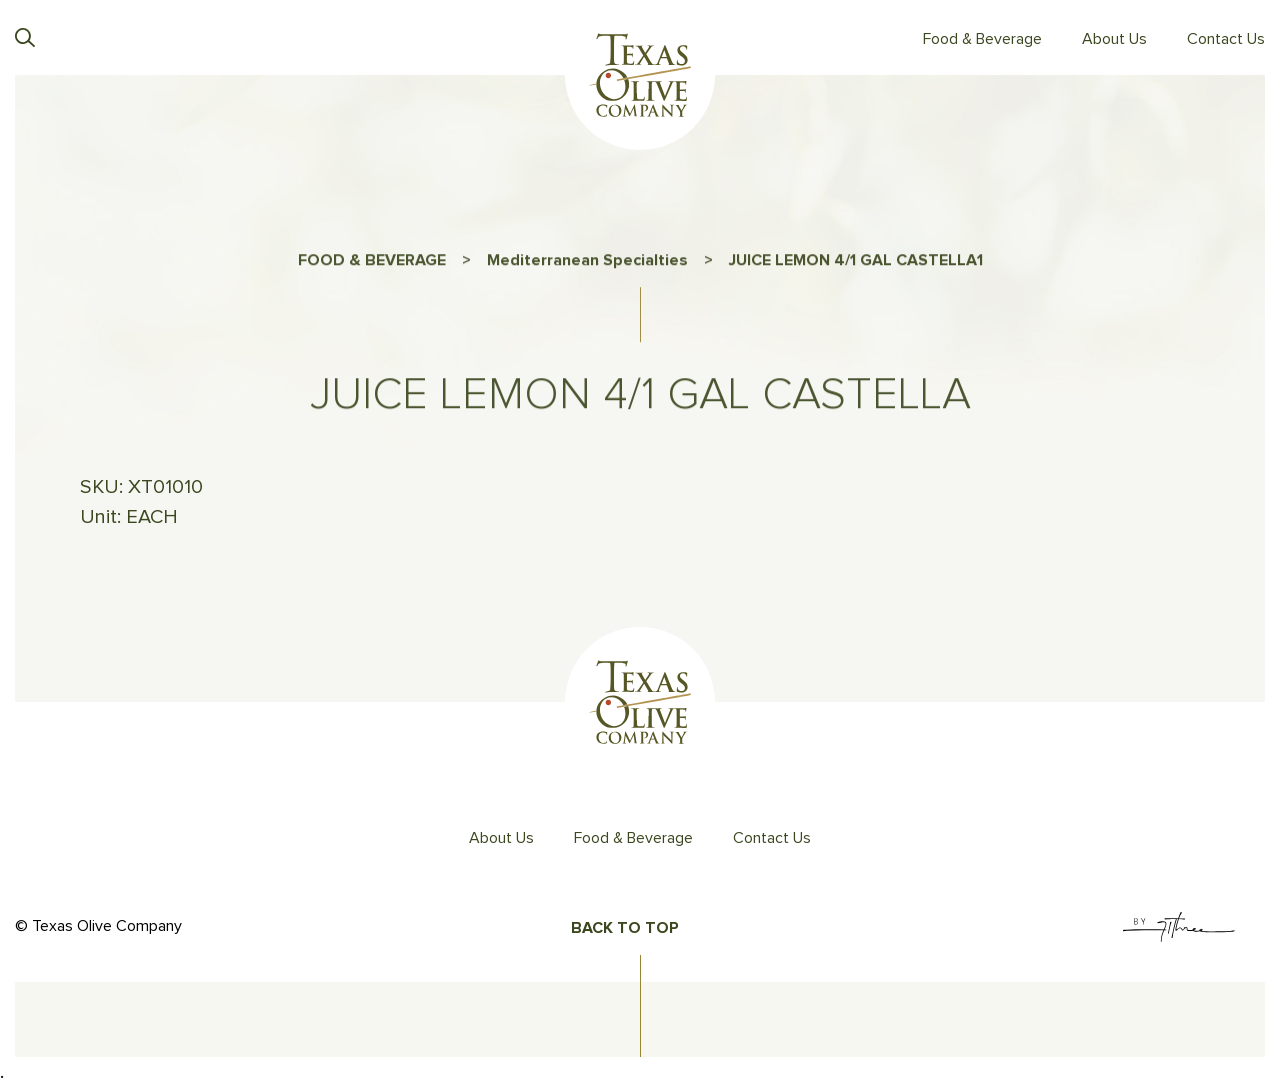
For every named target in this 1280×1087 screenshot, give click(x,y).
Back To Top (625, 928)
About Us (1114, 39)
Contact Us (1226, 39)
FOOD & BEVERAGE (372, 265)
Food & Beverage (982, 39)
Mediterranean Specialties (587, 265)
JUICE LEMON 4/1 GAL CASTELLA (853, 265)
